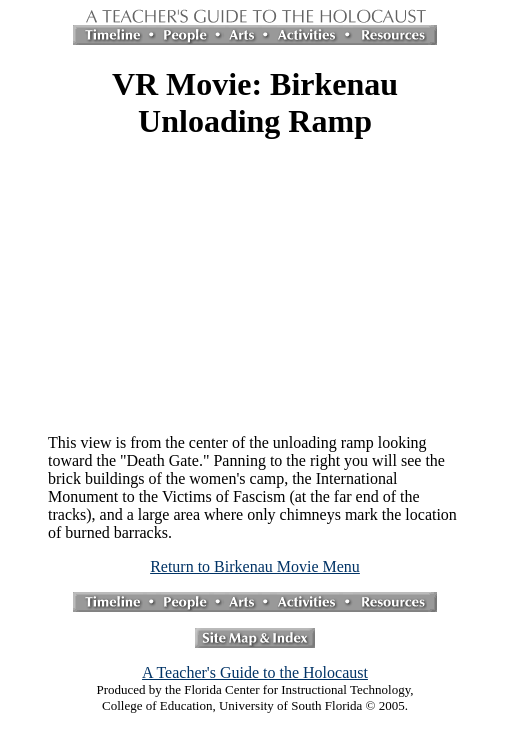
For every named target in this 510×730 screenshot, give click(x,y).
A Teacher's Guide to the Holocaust (255, 672)
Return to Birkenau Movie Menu (255, 566)
